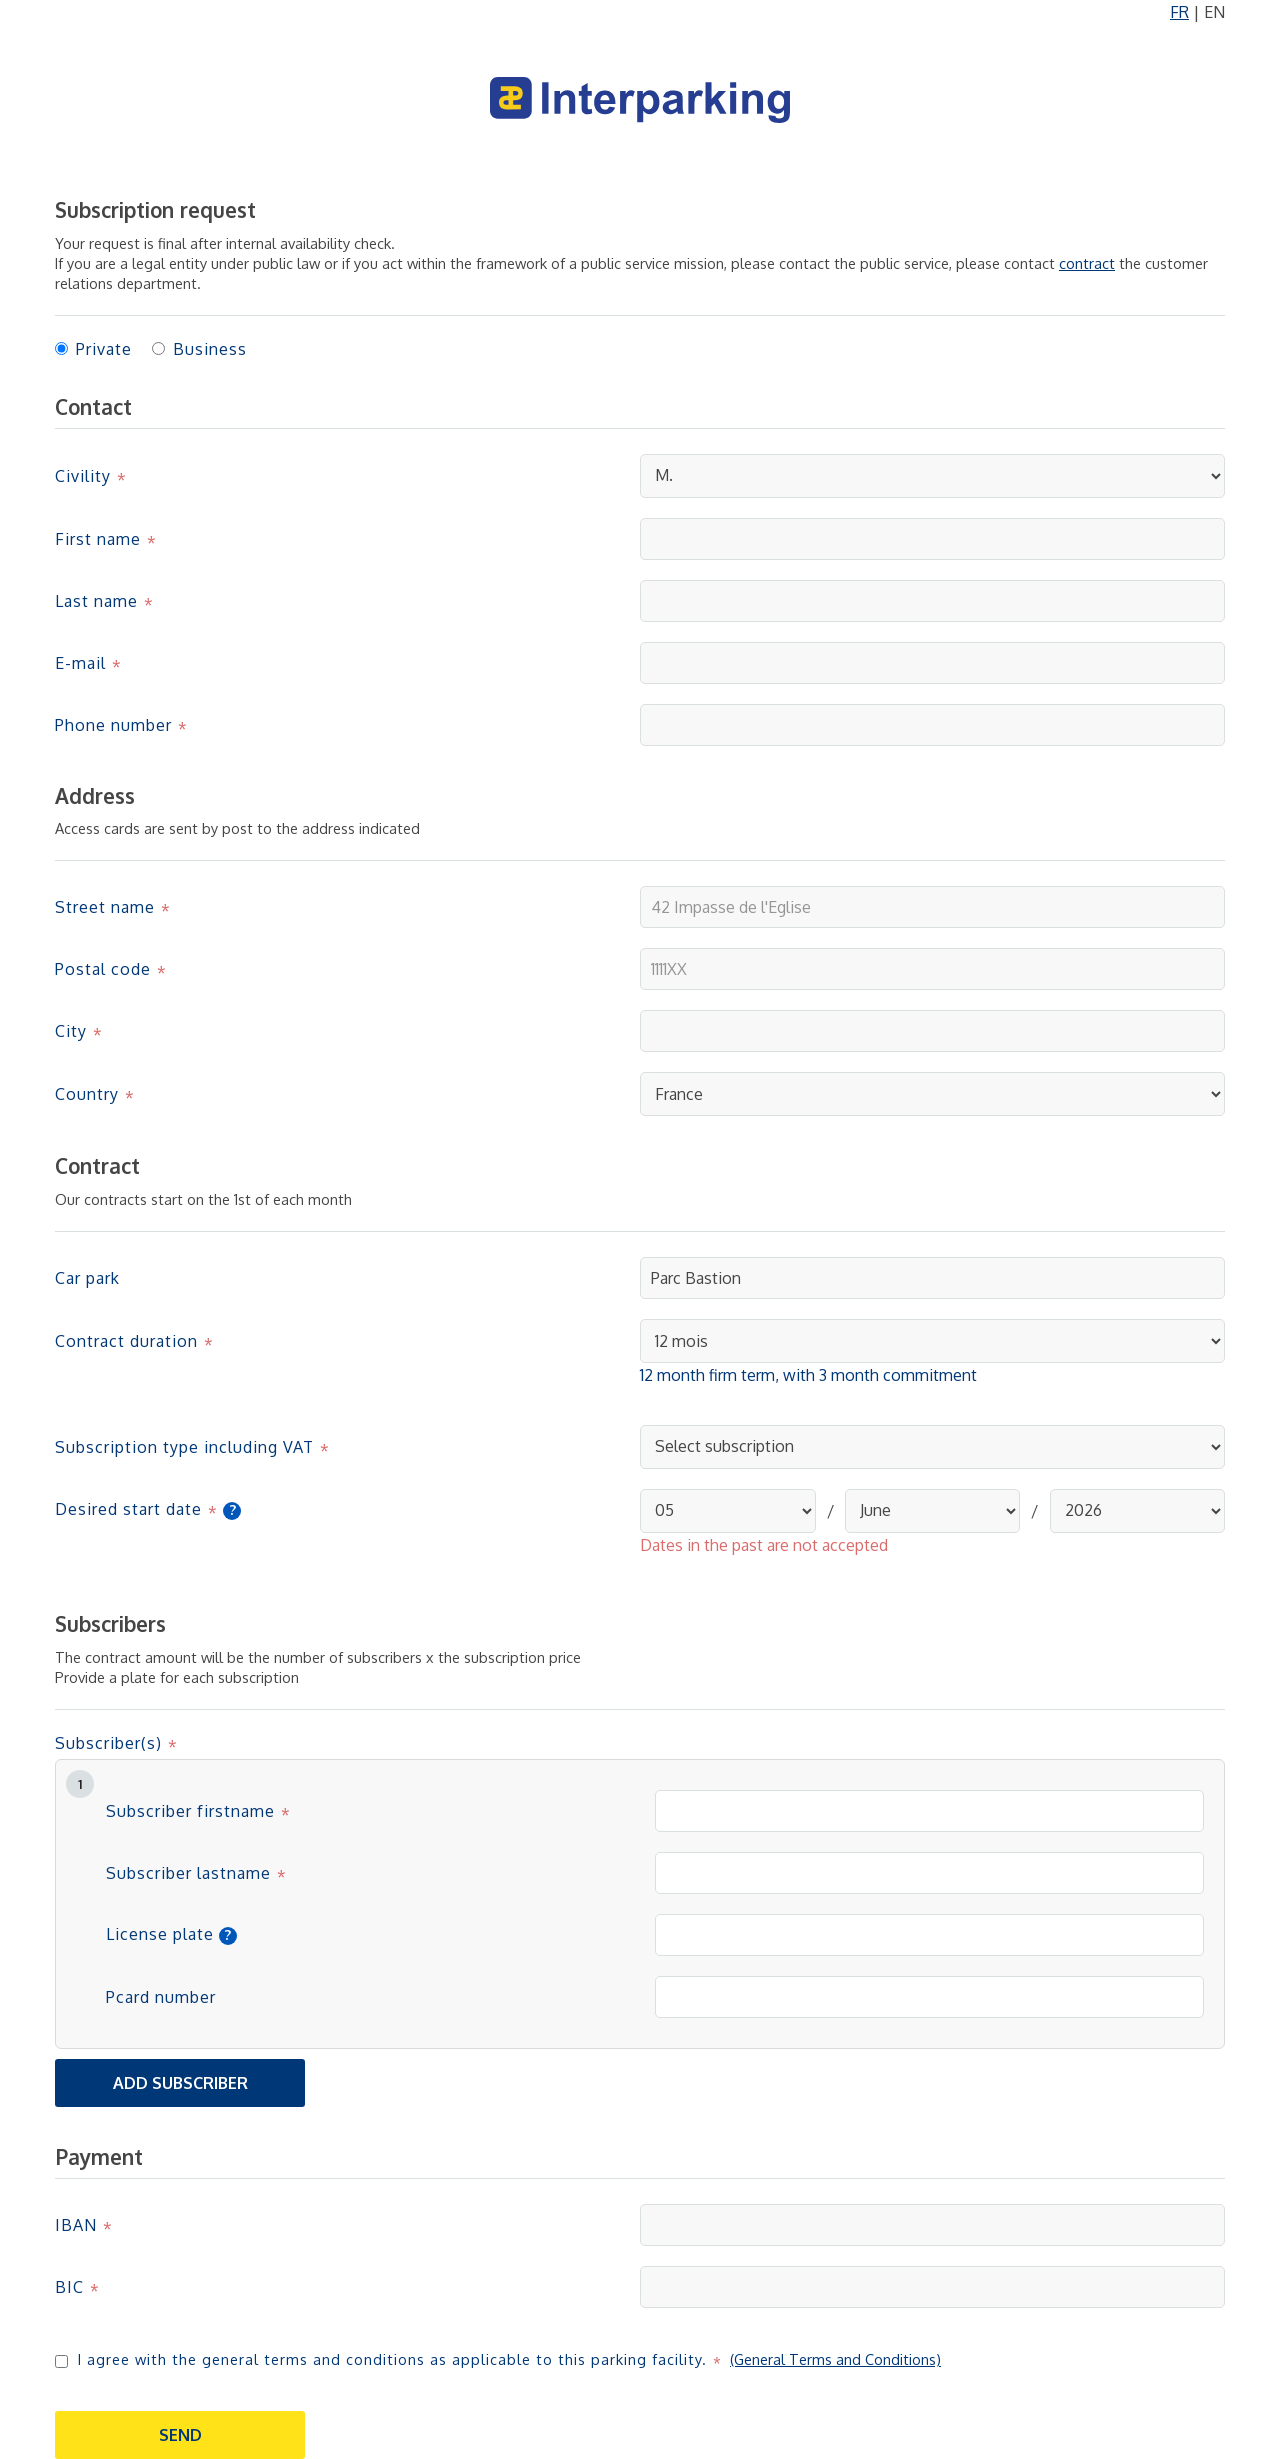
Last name (96, 601)
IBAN (76, 2225)
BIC (69, 2287)
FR (1179, 12)
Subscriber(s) (108, 1743)
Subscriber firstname (190, 1811)
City (71, 1031)
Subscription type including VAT (184, 1447)
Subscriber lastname (188, 1873)
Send (180, 2435)
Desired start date (128, 1509)
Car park (87, 1278)
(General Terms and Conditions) (835, 2359)
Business (210, 349)
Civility (83, 476)
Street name (105, 907)
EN (1214, 12)
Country (87, 1094)
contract (1087, 263)
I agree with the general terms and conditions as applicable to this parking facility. (392, 2359)
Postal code (103, 969)
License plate (160, 1935)
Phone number (113, 725)
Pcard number (161, 1997)
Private (104, 349)
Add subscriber (180, 2083)
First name (98, 539)
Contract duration (126, 1341)
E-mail (80, 663)
